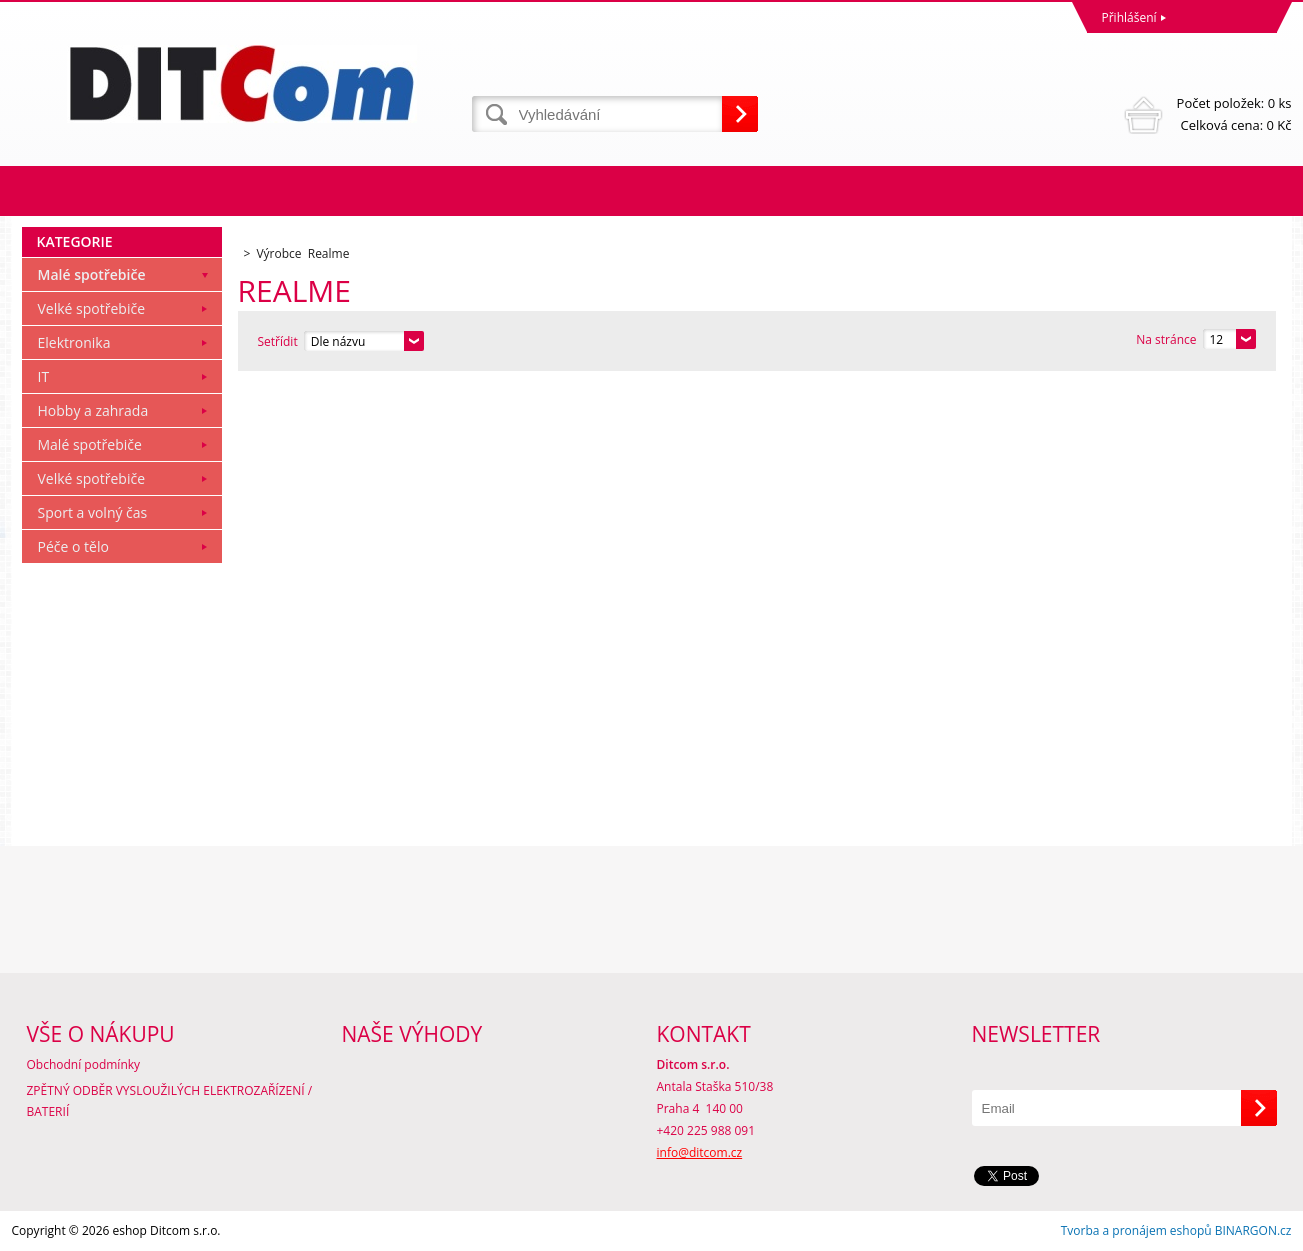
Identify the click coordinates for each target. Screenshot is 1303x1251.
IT (44, 376)
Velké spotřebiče (92, 308)
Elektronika (74, 342)
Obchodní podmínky (84, 1064)
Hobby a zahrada (93, 410)
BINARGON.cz (1253, 1230)
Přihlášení (1129, 17)
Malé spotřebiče (92, 274)
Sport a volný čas (93, 512)
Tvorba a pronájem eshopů (1136, 1230)
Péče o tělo (73, 546)
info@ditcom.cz (700, 1152)
